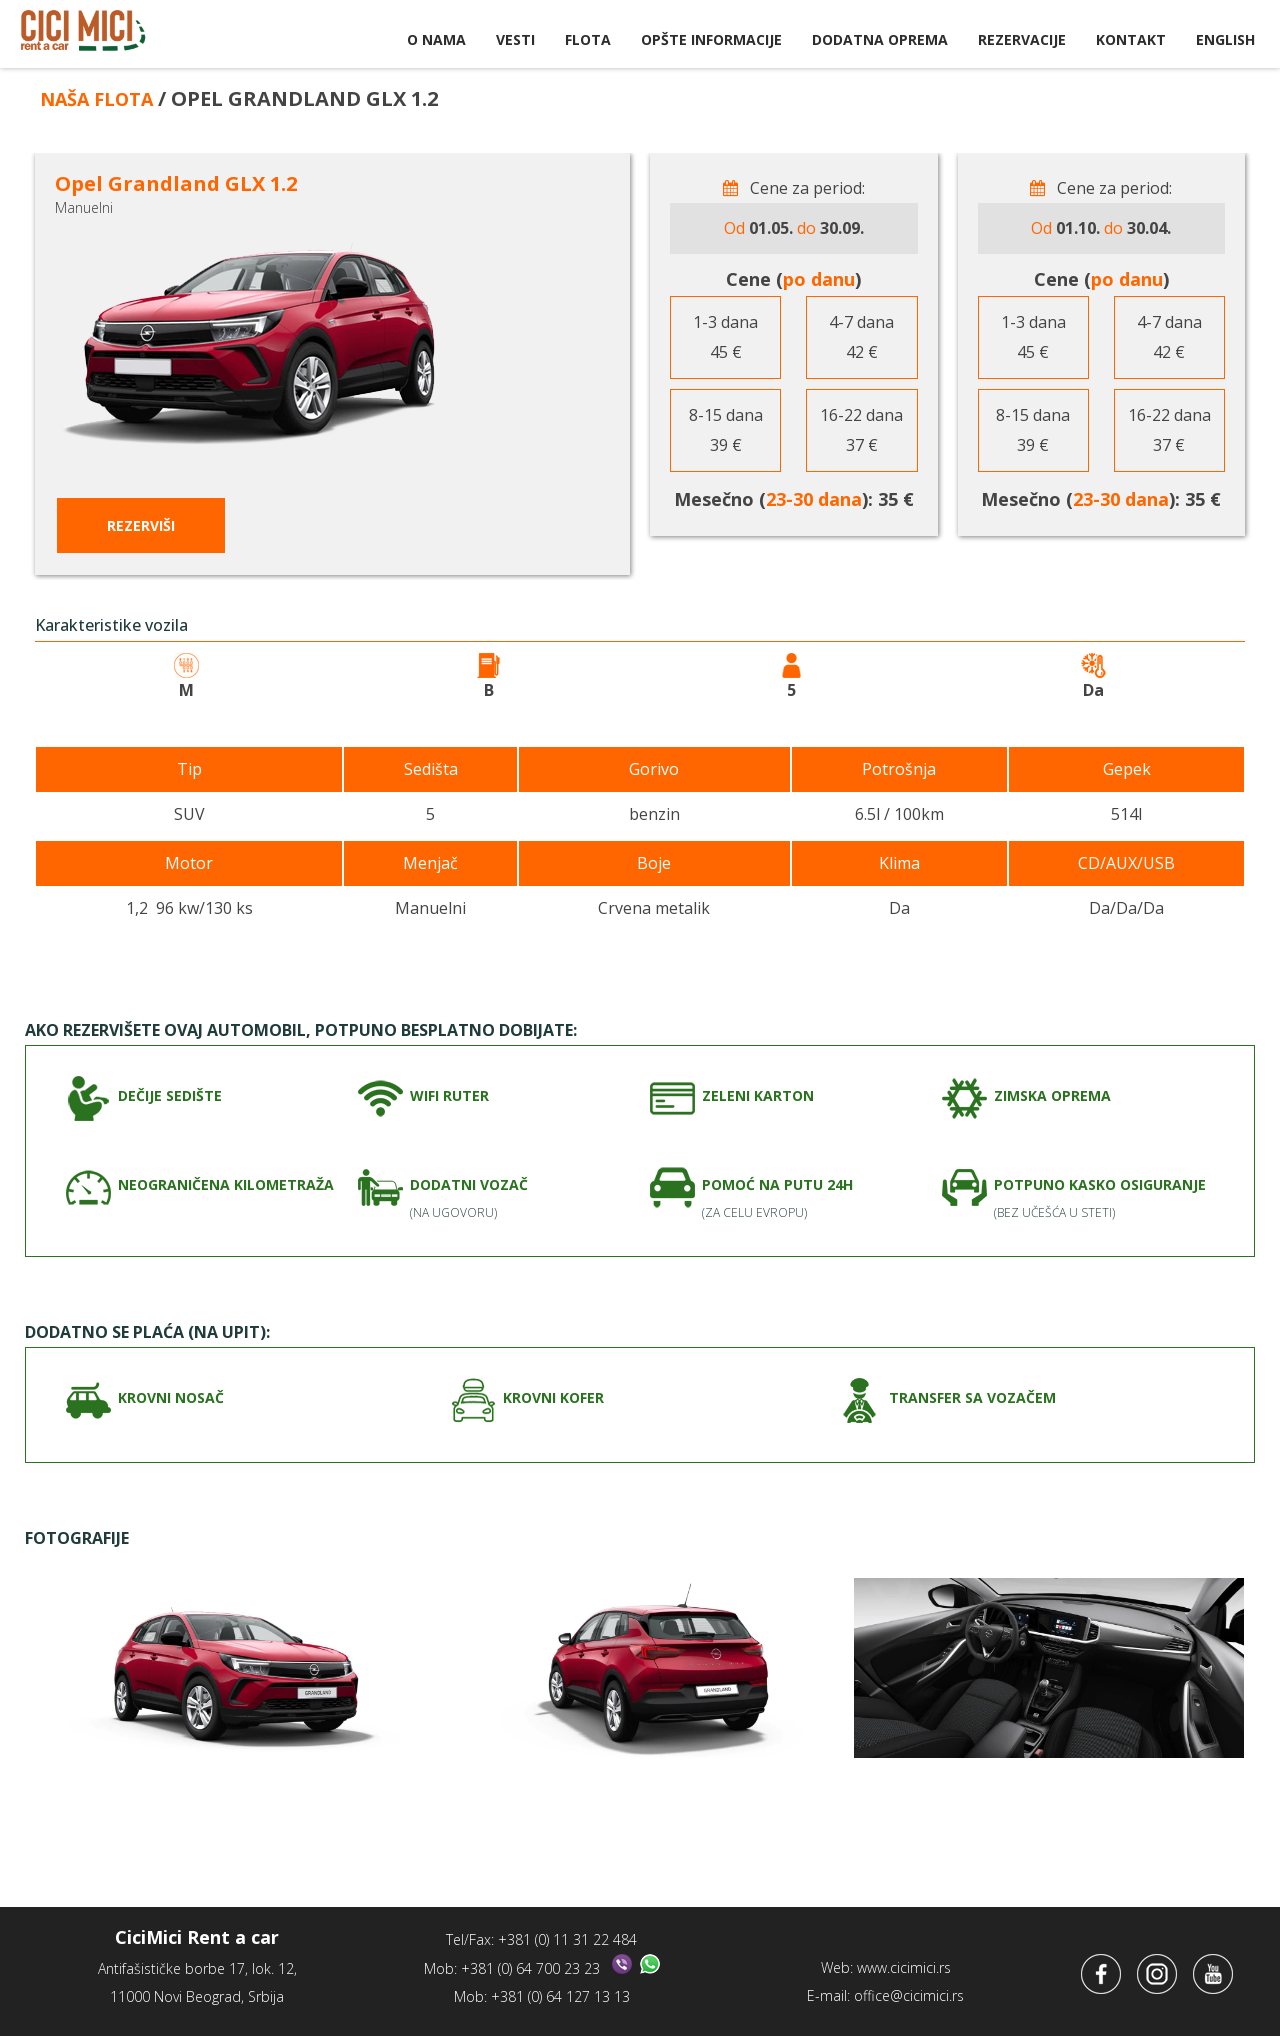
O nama (436, 39)
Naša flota (103, 98)
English (1225, 39)
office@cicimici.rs (909, 1988)
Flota (588, 39)
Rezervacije (1022, 39)
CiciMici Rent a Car (83, 35)
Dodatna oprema (880, 39)
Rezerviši (141, 525)
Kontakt (1131, 39)
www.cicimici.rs (904, 1960)
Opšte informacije (711, 39)
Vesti (515, 39)
